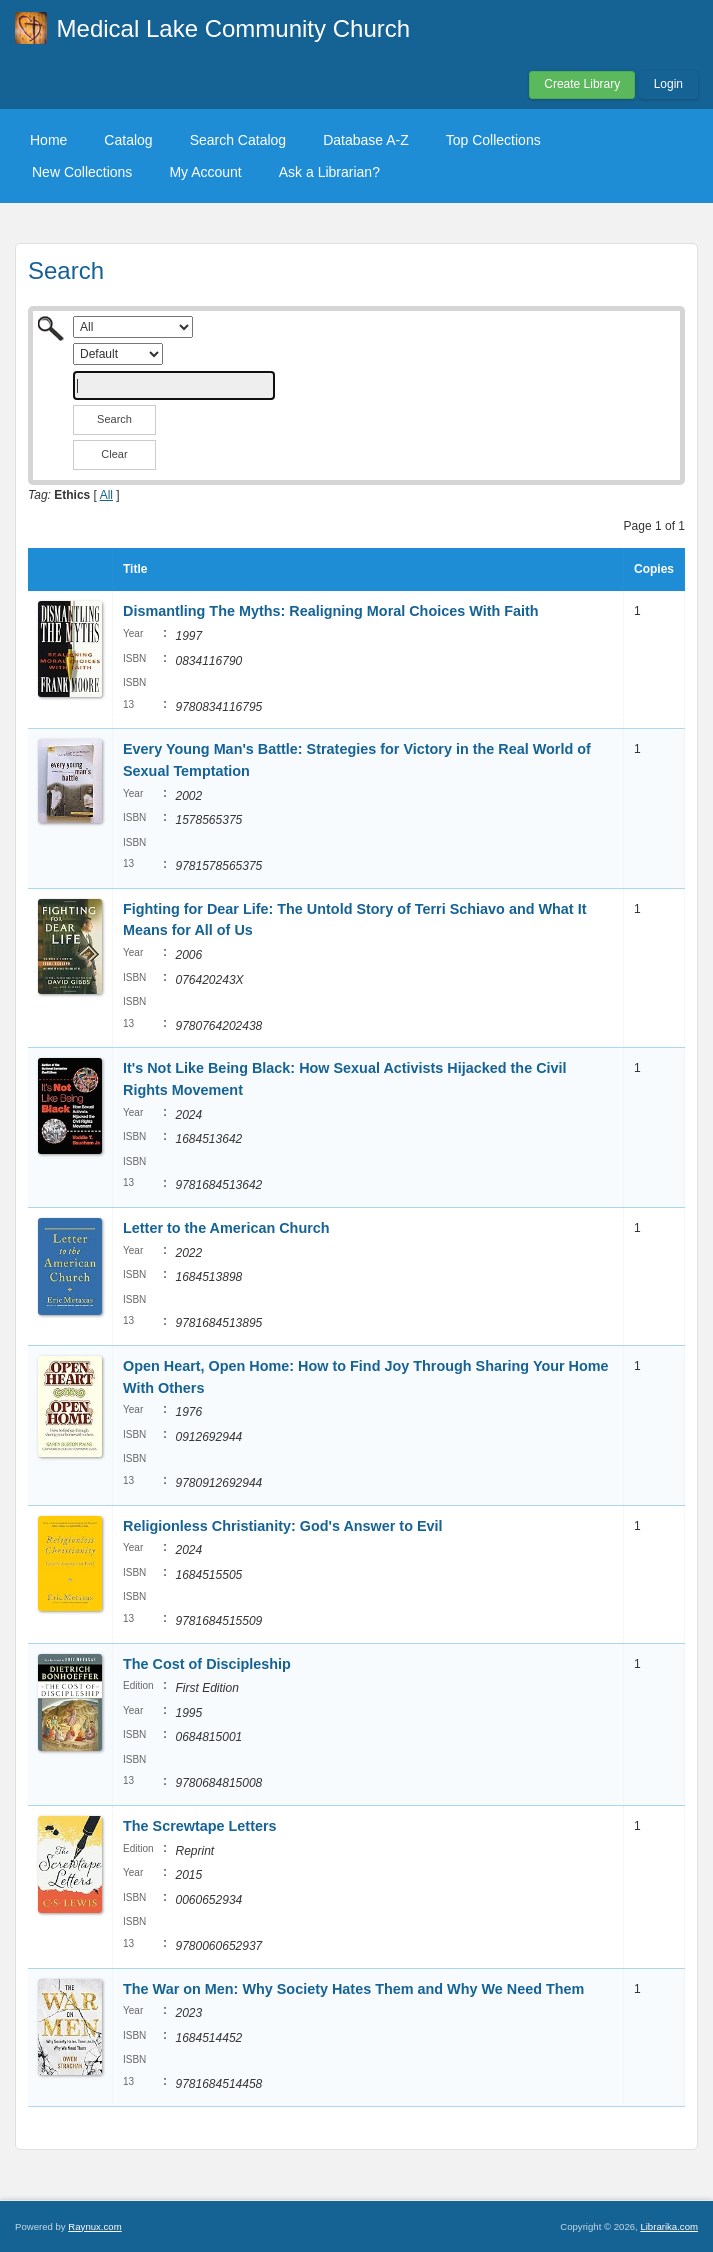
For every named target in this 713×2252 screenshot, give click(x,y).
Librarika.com (669, 2226)
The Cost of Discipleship (207, 1664)
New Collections (82, 172)
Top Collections (493, 140)
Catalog (128, 140)
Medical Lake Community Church (233, 28)
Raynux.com (94, 2226)
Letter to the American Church (226, 1228)
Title (135, 569)
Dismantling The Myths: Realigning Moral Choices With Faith (331, 611)
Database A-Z (366, 140)
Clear (114, 454)
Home (48, 140)
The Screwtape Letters (200, 1826)
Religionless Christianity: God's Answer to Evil (283, 1526)
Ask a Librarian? (329, 172)
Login (668, 84)
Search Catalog (238, 140)
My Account (205, 172)
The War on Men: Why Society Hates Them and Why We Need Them (353, 1989)
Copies (654, 569)
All (106, 495)
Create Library (582, 84)
